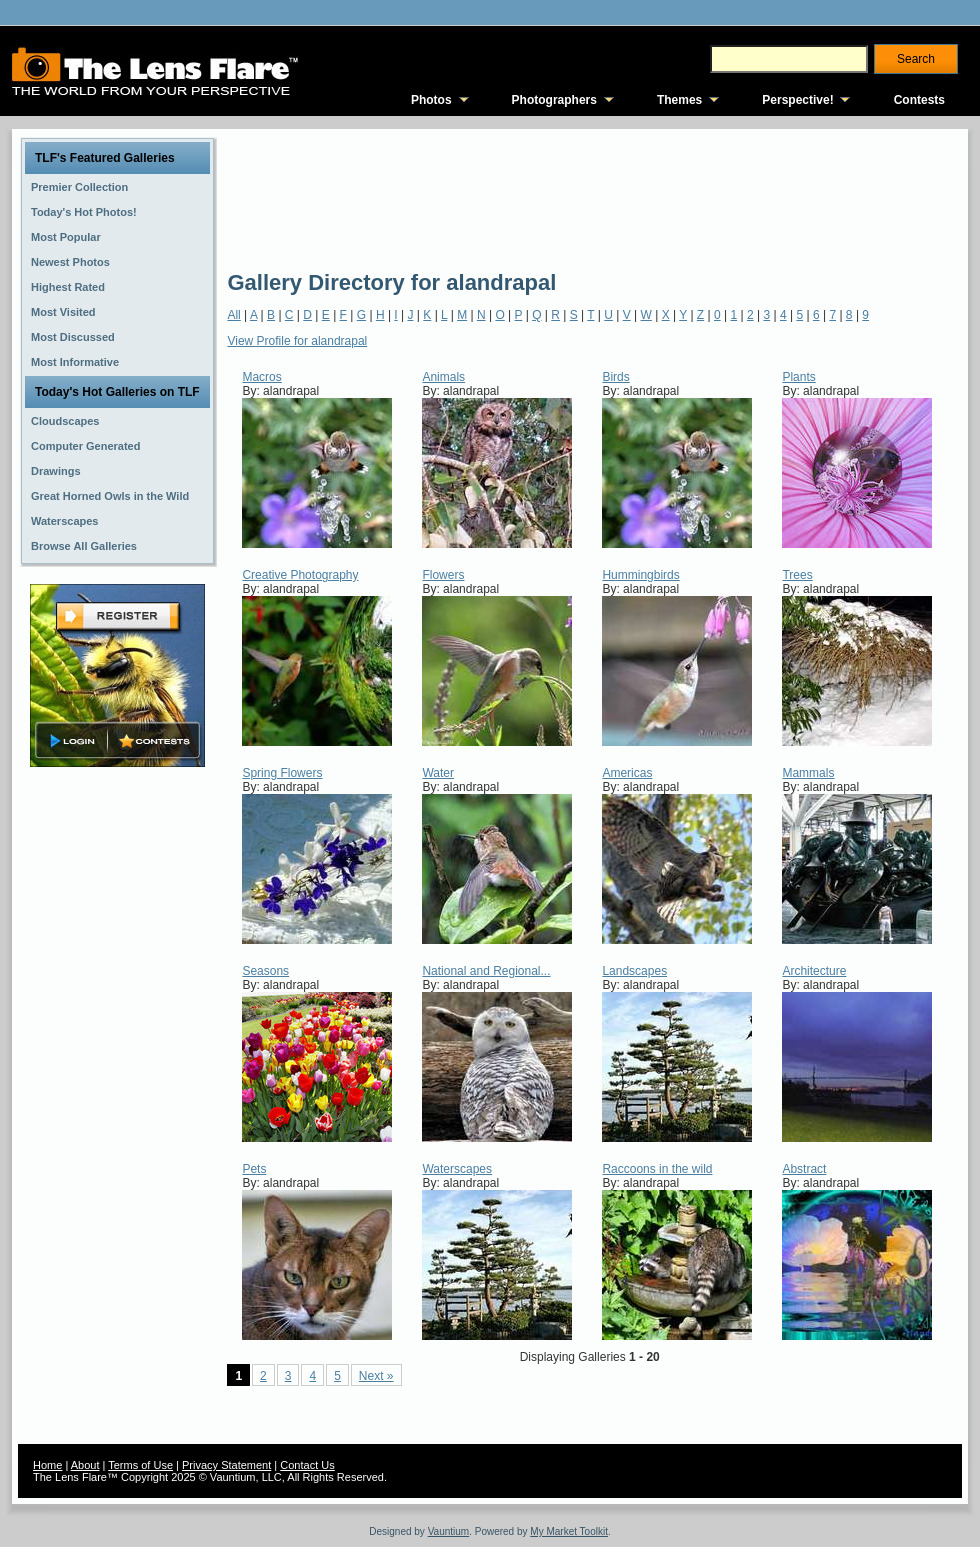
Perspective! (797, 100)
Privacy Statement (226, 1465)
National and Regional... (486, 971)
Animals (443, 377)
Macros (261, 377)
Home (47, 1465)
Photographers (554, 100)
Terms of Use (140, 1465)
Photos (431, 100)
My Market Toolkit (569, 1531)
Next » (376, 1376)
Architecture (814, 971)
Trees (797, 575)
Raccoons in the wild (657, 1169)
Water (438, 773)
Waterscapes (457, 1169)
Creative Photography (300, 575)
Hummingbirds (640, 575)
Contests (919, 100)
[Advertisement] (300, 197)
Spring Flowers (282, 773)
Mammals (808, 773)
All (233, 315)
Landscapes (634, 971)
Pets (254, 1169)
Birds (615, 377)
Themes (679, 100)
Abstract (804, 1169)
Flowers (443, 575)
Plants (798, 377)
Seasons (265, 971)
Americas (627, 773)
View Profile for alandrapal (297, 341)
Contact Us (307, 1465)
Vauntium (449, 1531)
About (85, 1465)
